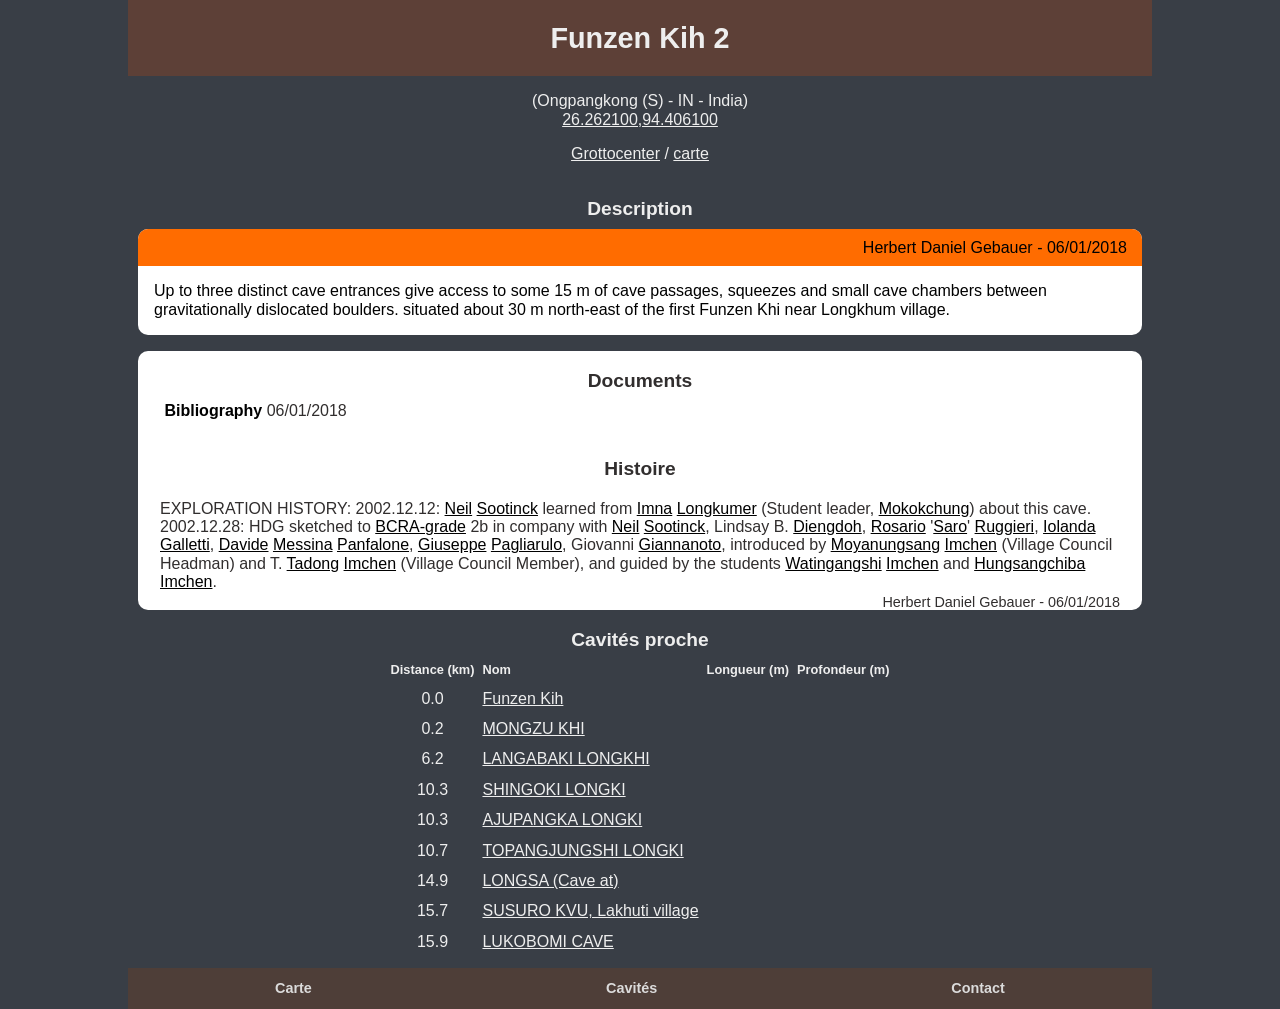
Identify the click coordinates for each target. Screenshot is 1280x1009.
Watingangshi (833, 563)
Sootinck (507, 508)
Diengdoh (827, 526)
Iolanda (1069, 526)
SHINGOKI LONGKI (553, 789)
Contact (978, 988)
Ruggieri (1005, 526)
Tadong (313, 563)
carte (691, 153)
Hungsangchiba (1029, 563)
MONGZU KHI (533, 728)
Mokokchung (924, 508)
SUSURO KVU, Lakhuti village (590, 910)
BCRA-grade (420, 526)
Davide (244, 544)
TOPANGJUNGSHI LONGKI (582, 850)
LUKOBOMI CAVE (547, 941)
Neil (459, 508)
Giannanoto (680, 544)
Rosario (898, 526)
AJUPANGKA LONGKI (562, 819)
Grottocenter (615, 153)
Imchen (971, 544)
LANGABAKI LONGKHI (565, 758)
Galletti (185, 544)
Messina (303, 544)
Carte (293, 988)
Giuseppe (452, 544)
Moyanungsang (885, 544)
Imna (655, 508)
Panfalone (373, 544)
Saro (950, 526)
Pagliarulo (526, 544)
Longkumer (717, 508)
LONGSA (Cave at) (550, 880)
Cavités (631, 988)
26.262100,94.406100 (640, 119)
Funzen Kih (522, 698)
